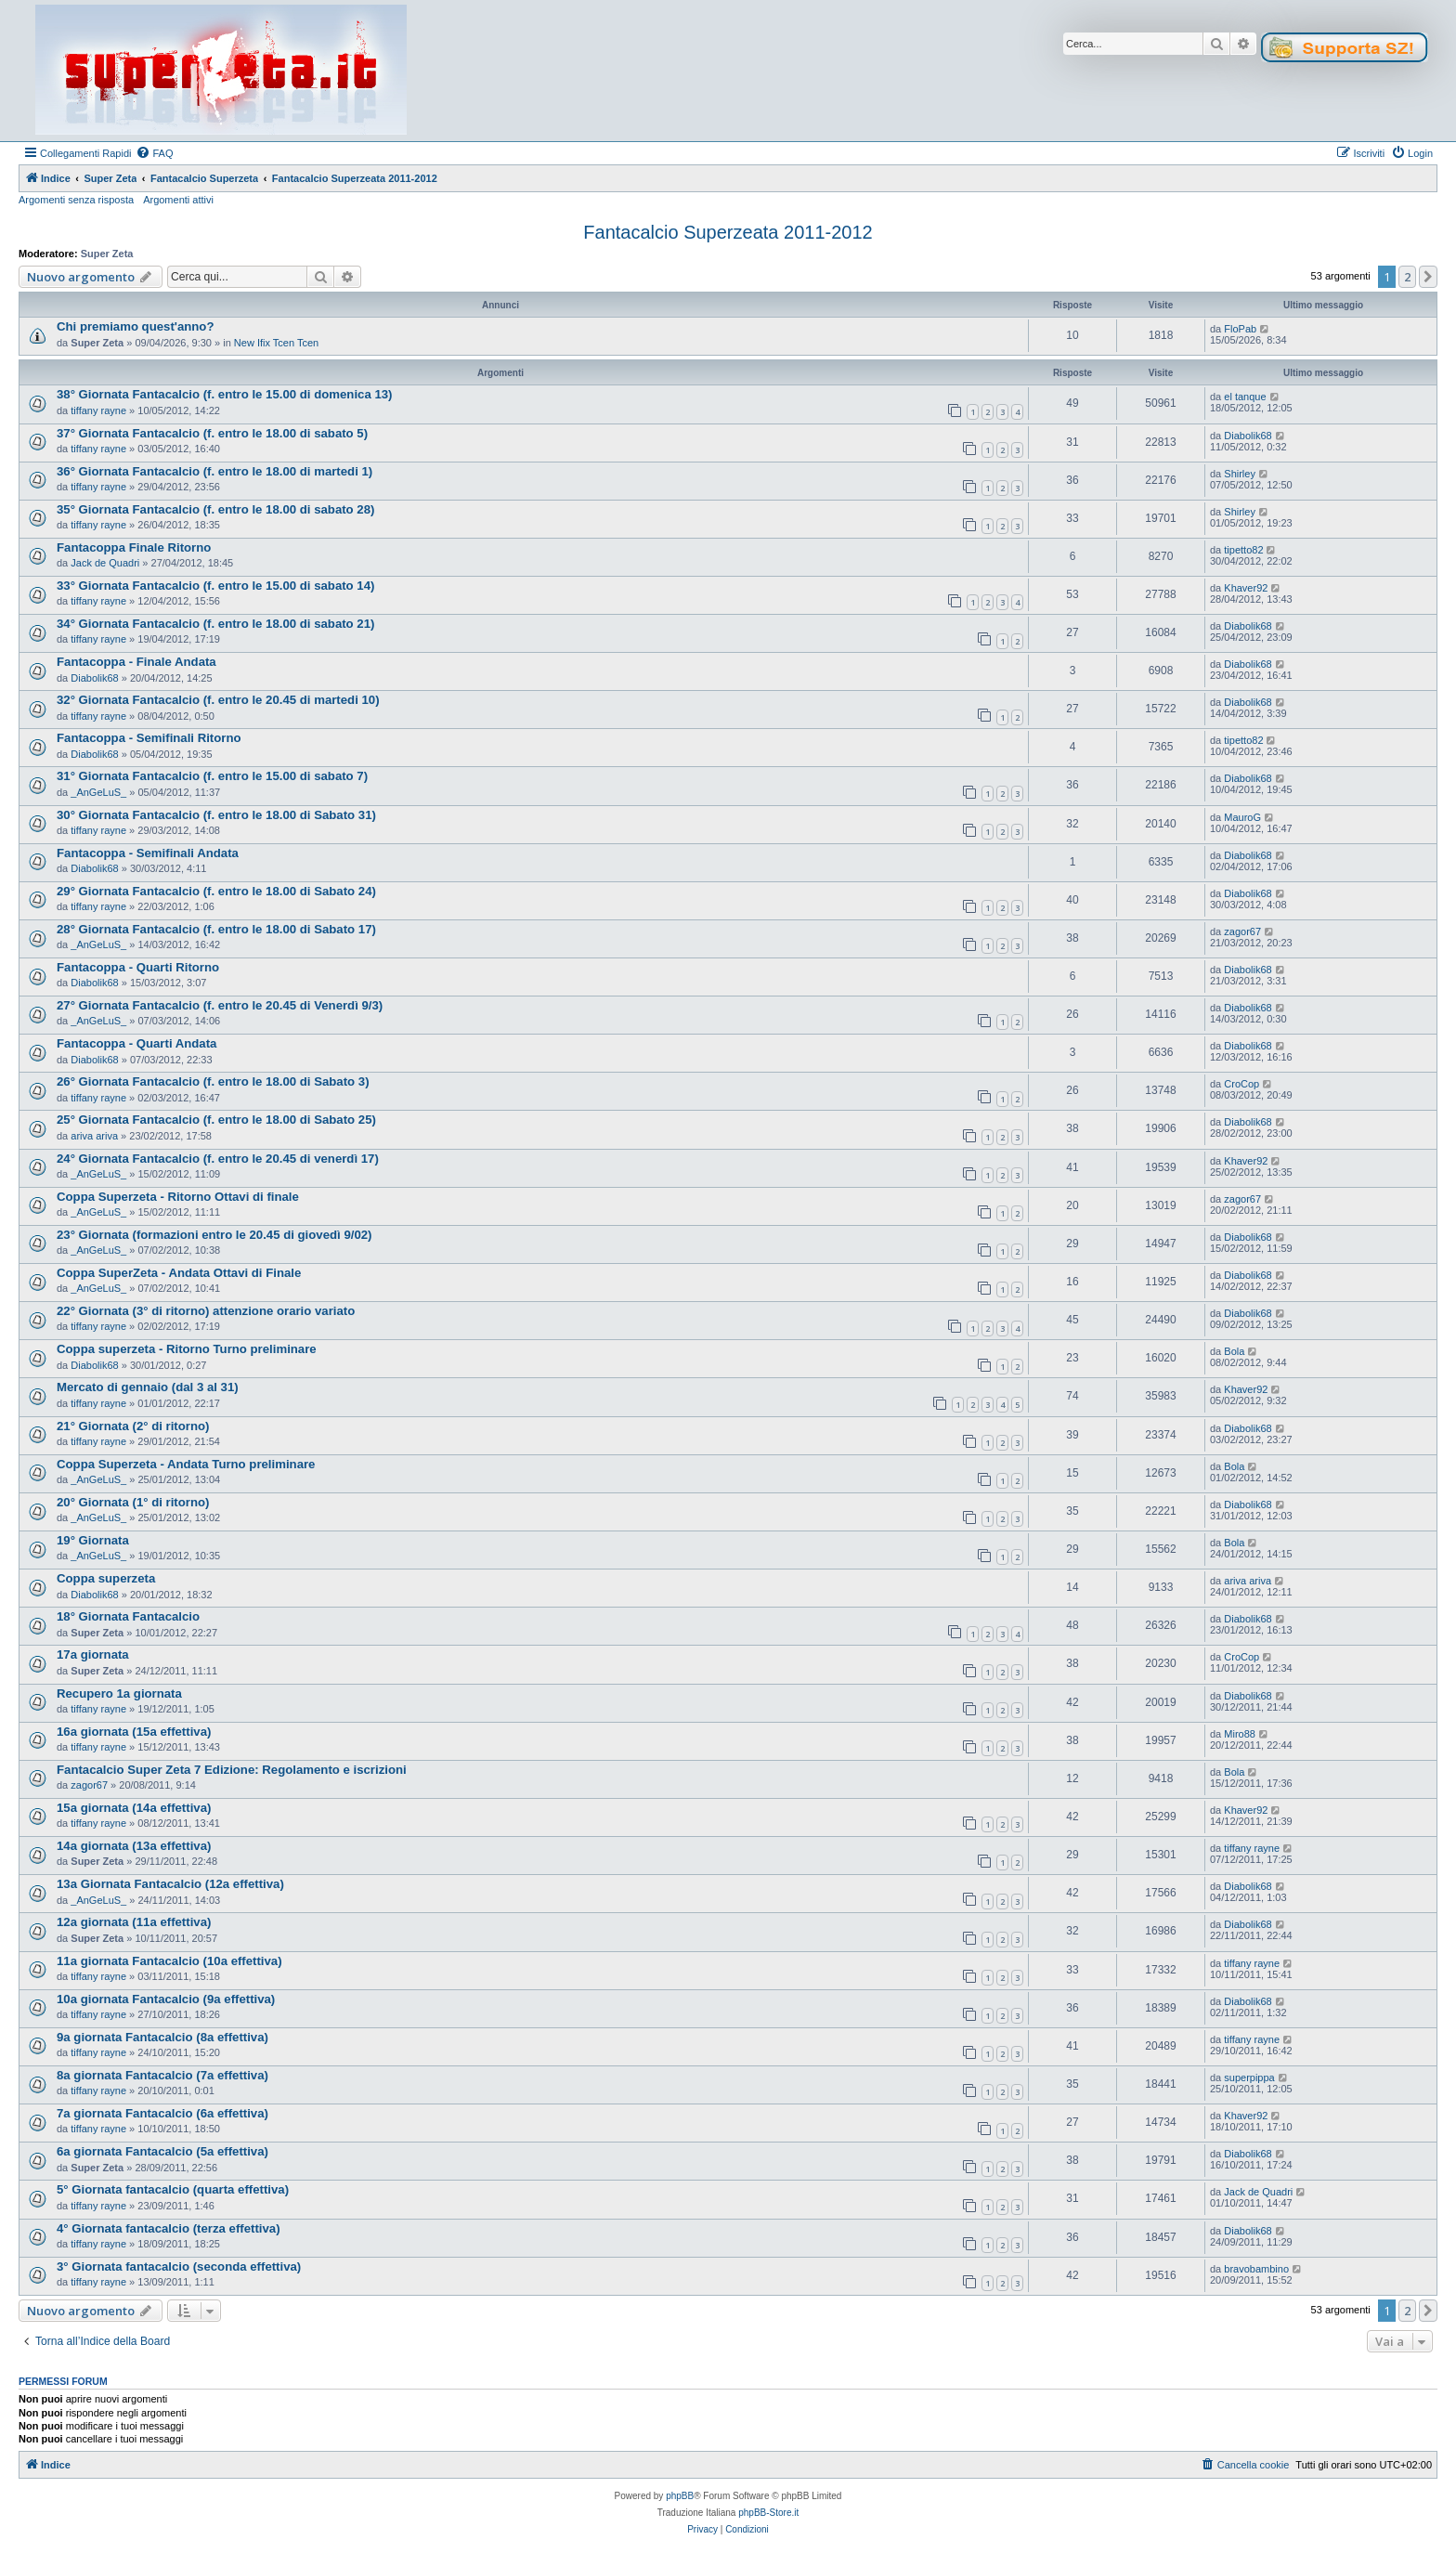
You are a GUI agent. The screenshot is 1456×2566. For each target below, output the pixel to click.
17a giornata (93, 1654)
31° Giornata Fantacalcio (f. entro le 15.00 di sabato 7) (212, 776)
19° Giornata (93, 1540)
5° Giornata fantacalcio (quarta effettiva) (173, 2189)
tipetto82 (1243, 549)
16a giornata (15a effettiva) (134, 1732)
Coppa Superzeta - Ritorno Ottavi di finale (178, 1197)
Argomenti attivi (178, 199)
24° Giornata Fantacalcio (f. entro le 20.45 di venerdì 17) (218, 1159)
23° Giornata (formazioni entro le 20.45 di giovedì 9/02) (214, 1235)
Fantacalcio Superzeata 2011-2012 (727, 232)
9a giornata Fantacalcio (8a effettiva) (162, 2037)
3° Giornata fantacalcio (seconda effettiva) (179, 2266)
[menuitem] (154, 153)
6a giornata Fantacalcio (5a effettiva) (162, 2151)
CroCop (1241, 1083)
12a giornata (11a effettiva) (134, 1922)
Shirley (1239, 473)
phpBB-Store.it (768, 2512)
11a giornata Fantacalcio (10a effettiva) (169, 1961)
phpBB (680, 2496)
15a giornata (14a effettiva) (134, 1808)
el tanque (1245, 396)
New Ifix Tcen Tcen (276, 342)
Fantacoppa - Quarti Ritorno (138, 967)
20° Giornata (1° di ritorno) (133, 1502)
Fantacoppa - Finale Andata (136, 662)
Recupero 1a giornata (119, 1693)
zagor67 (1242, 931)
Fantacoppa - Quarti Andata (136, 1043)
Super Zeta (107, 253)
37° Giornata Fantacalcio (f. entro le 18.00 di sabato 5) (212, 433)
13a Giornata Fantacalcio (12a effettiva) (170, 1884)
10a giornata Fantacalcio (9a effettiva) (166, 1999)
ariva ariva (94, 1135)
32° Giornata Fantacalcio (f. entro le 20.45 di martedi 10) (218, 700)
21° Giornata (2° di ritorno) (133, 1426)
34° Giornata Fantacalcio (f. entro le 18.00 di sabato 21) (215, 624)
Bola (1234, 1351)
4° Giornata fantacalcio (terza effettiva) (168, 2228)
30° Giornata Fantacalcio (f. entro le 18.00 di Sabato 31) (216, 815)
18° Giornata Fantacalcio (128, 1616)
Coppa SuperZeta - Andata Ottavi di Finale (179, 1273)
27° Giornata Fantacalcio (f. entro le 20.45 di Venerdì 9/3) (220, 1005)
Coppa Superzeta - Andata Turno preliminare (186, 1464)
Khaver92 (1246, 587)
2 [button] (1407, 276)
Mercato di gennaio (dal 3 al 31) (148, 1387)
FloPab (1240, 328)
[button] (1428, 277)
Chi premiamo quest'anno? (135, 326)
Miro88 (1239, 1733)
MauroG (1242, 817)
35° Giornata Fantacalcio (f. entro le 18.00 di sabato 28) (215, 509)
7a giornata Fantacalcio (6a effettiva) (162, 2113)
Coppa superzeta (106, 1578)
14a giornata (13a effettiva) (134, 1846)
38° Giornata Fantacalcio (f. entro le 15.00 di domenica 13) (224, 394)
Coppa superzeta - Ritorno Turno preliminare (187, 1349)
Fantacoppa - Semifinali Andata (148, 853)
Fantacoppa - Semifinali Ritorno (149, 738)
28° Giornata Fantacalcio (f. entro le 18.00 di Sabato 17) (216, 929)
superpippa (1249, 2077)
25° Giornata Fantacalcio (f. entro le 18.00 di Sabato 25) (216, 1120)
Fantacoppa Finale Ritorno (134, 547)
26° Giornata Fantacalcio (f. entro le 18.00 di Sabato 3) (213, 1081)
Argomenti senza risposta (76, 199)
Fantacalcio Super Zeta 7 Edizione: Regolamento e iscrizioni (232, 1770)
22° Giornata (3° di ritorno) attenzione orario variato (206, 1311)
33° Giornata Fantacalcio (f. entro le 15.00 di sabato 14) (215, 586)
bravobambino (1256, 2268)
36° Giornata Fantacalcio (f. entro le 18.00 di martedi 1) (214, 471)
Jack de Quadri (105, 562)
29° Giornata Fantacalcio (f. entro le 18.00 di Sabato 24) (216, 891)
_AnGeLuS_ (98, 792)
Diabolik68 (1247, 435)
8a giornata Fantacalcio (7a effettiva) (162, 2075)
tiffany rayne (98, 410)
